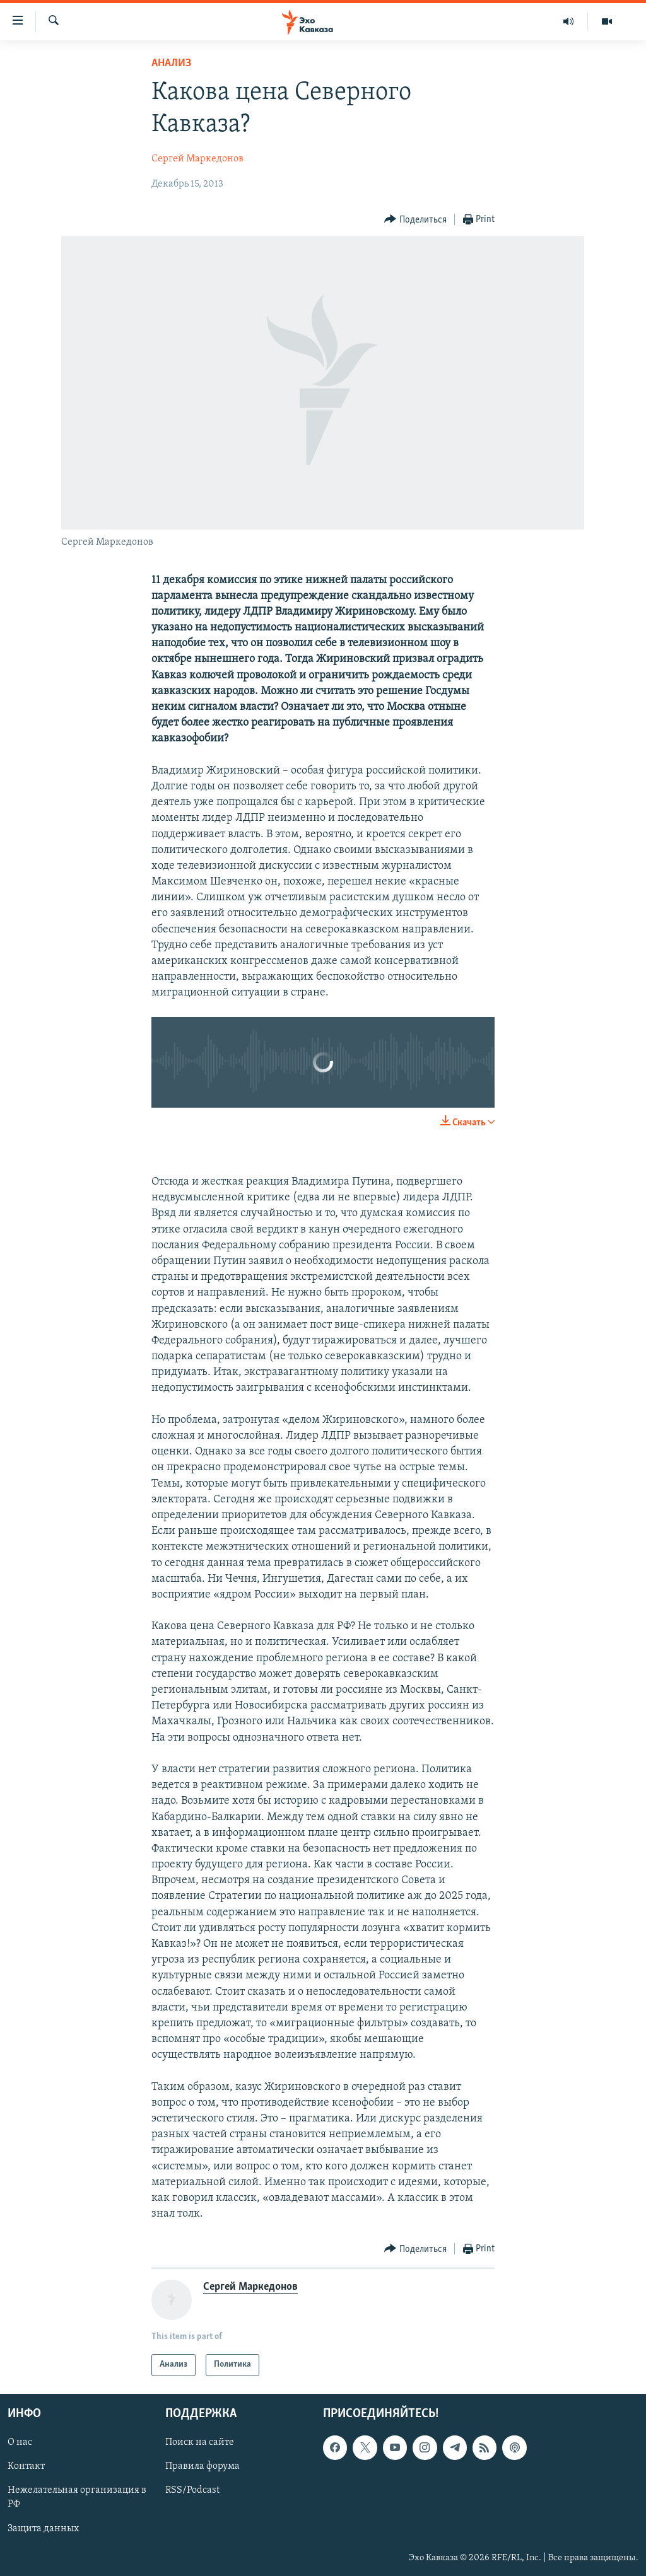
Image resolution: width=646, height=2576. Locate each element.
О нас (20, 2442)
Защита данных (43, 2528)
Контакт (26, 2466)
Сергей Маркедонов (197, 159)
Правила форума (202, 2466)
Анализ (171, 63)
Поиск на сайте (199, 2442)
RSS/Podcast (192, 2490)
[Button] (415, 219)
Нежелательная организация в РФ (77, 2497)
